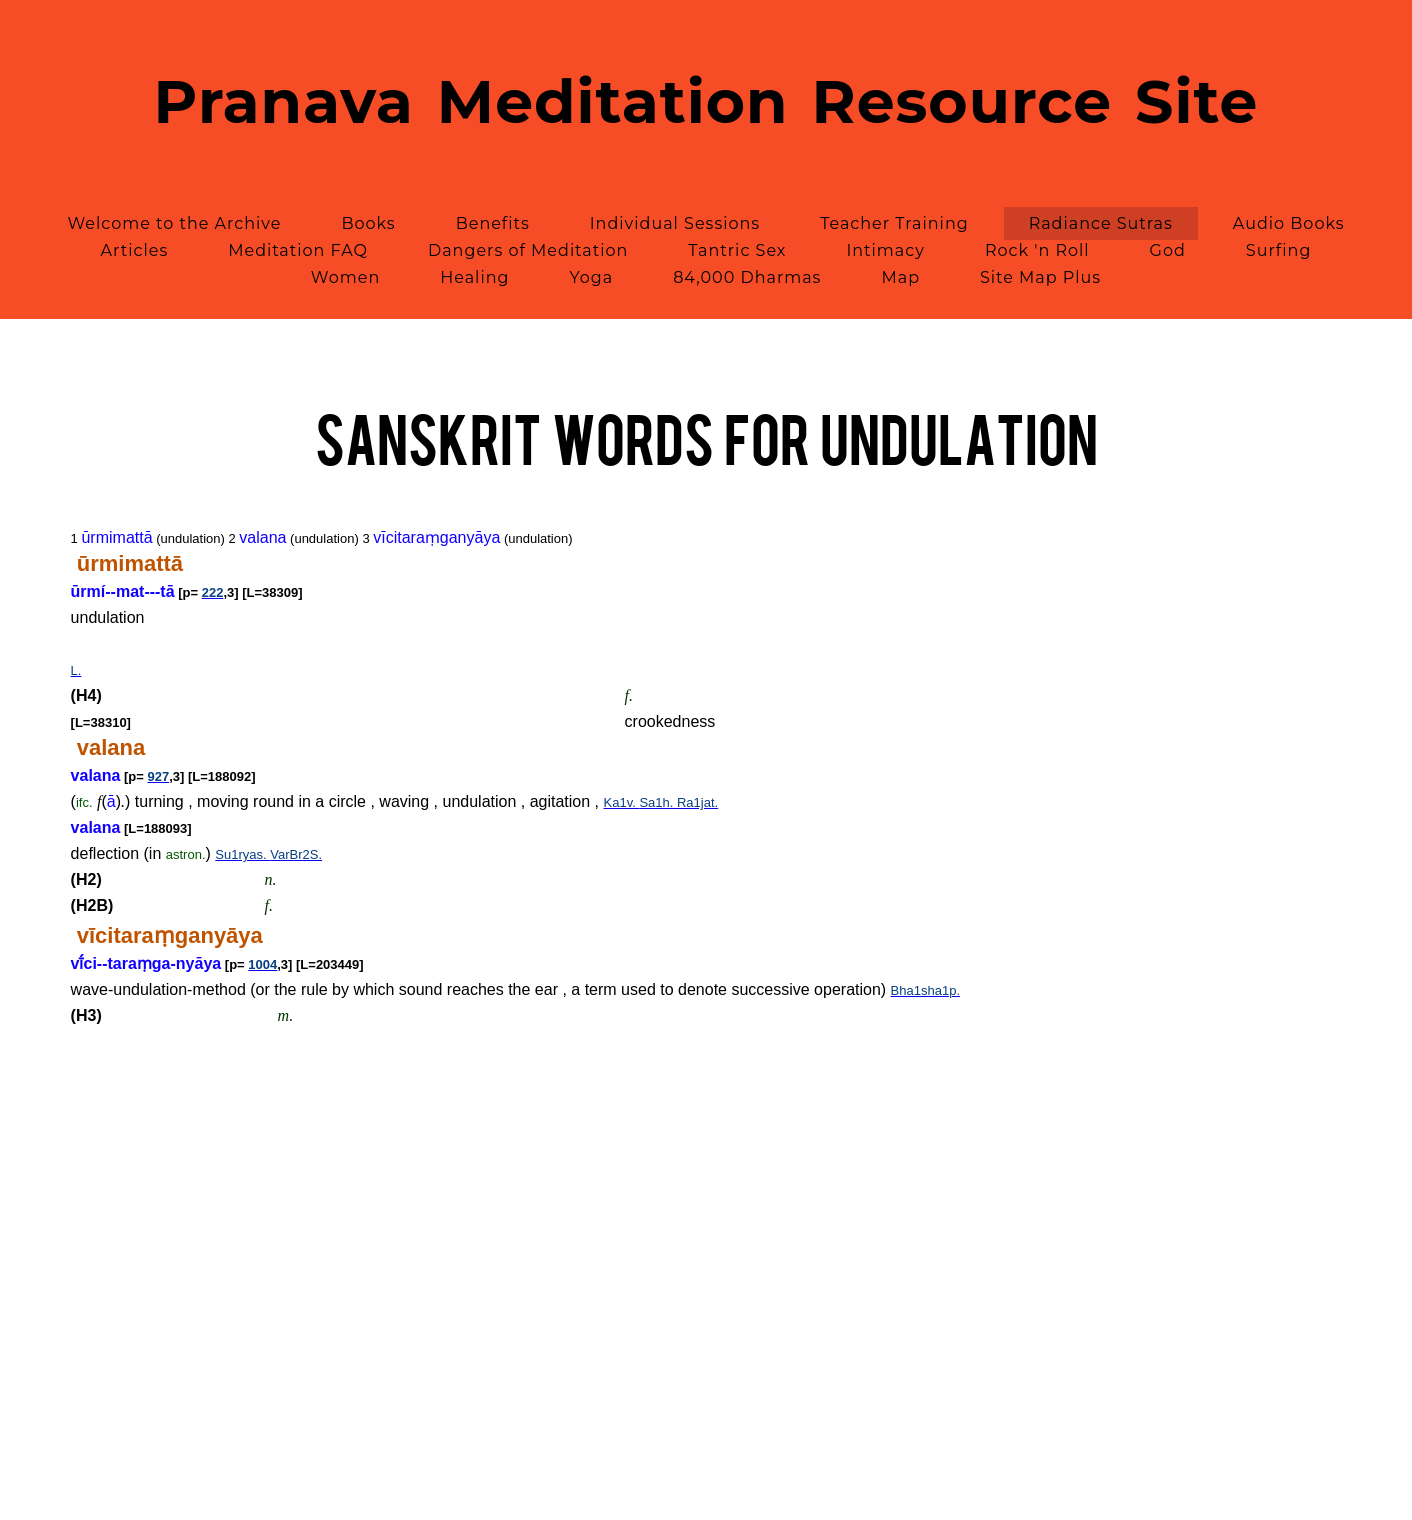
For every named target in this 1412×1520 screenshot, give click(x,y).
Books (368, 223)
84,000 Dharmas (747, 277)
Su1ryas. (242, 854)
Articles (135, 250)
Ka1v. (622, 802)
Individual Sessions (675, 223)
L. (76, 670)
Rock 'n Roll (1037, 250)
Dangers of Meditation (528, 250)
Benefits (493, 223)
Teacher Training (894, 223)
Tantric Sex (737, 250)
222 (213, 592)
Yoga (591, 277)
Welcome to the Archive (174, 223)
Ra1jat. (697, 802)
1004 (262, 964)
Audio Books (1289, 223)
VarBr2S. (296, 854)
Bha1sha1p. (925, 990)
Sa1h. (658, 802)
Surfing (1279, 250)
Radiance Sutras (1101, 223)
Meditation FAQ (298, 250)
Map (900, 277)
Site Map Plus (1040, 277)
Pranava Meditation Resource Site (706, 101)
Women (345, 277)
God (1168, 250)
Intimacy (885, 250)
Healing (474, 277)
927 (159, 776)
